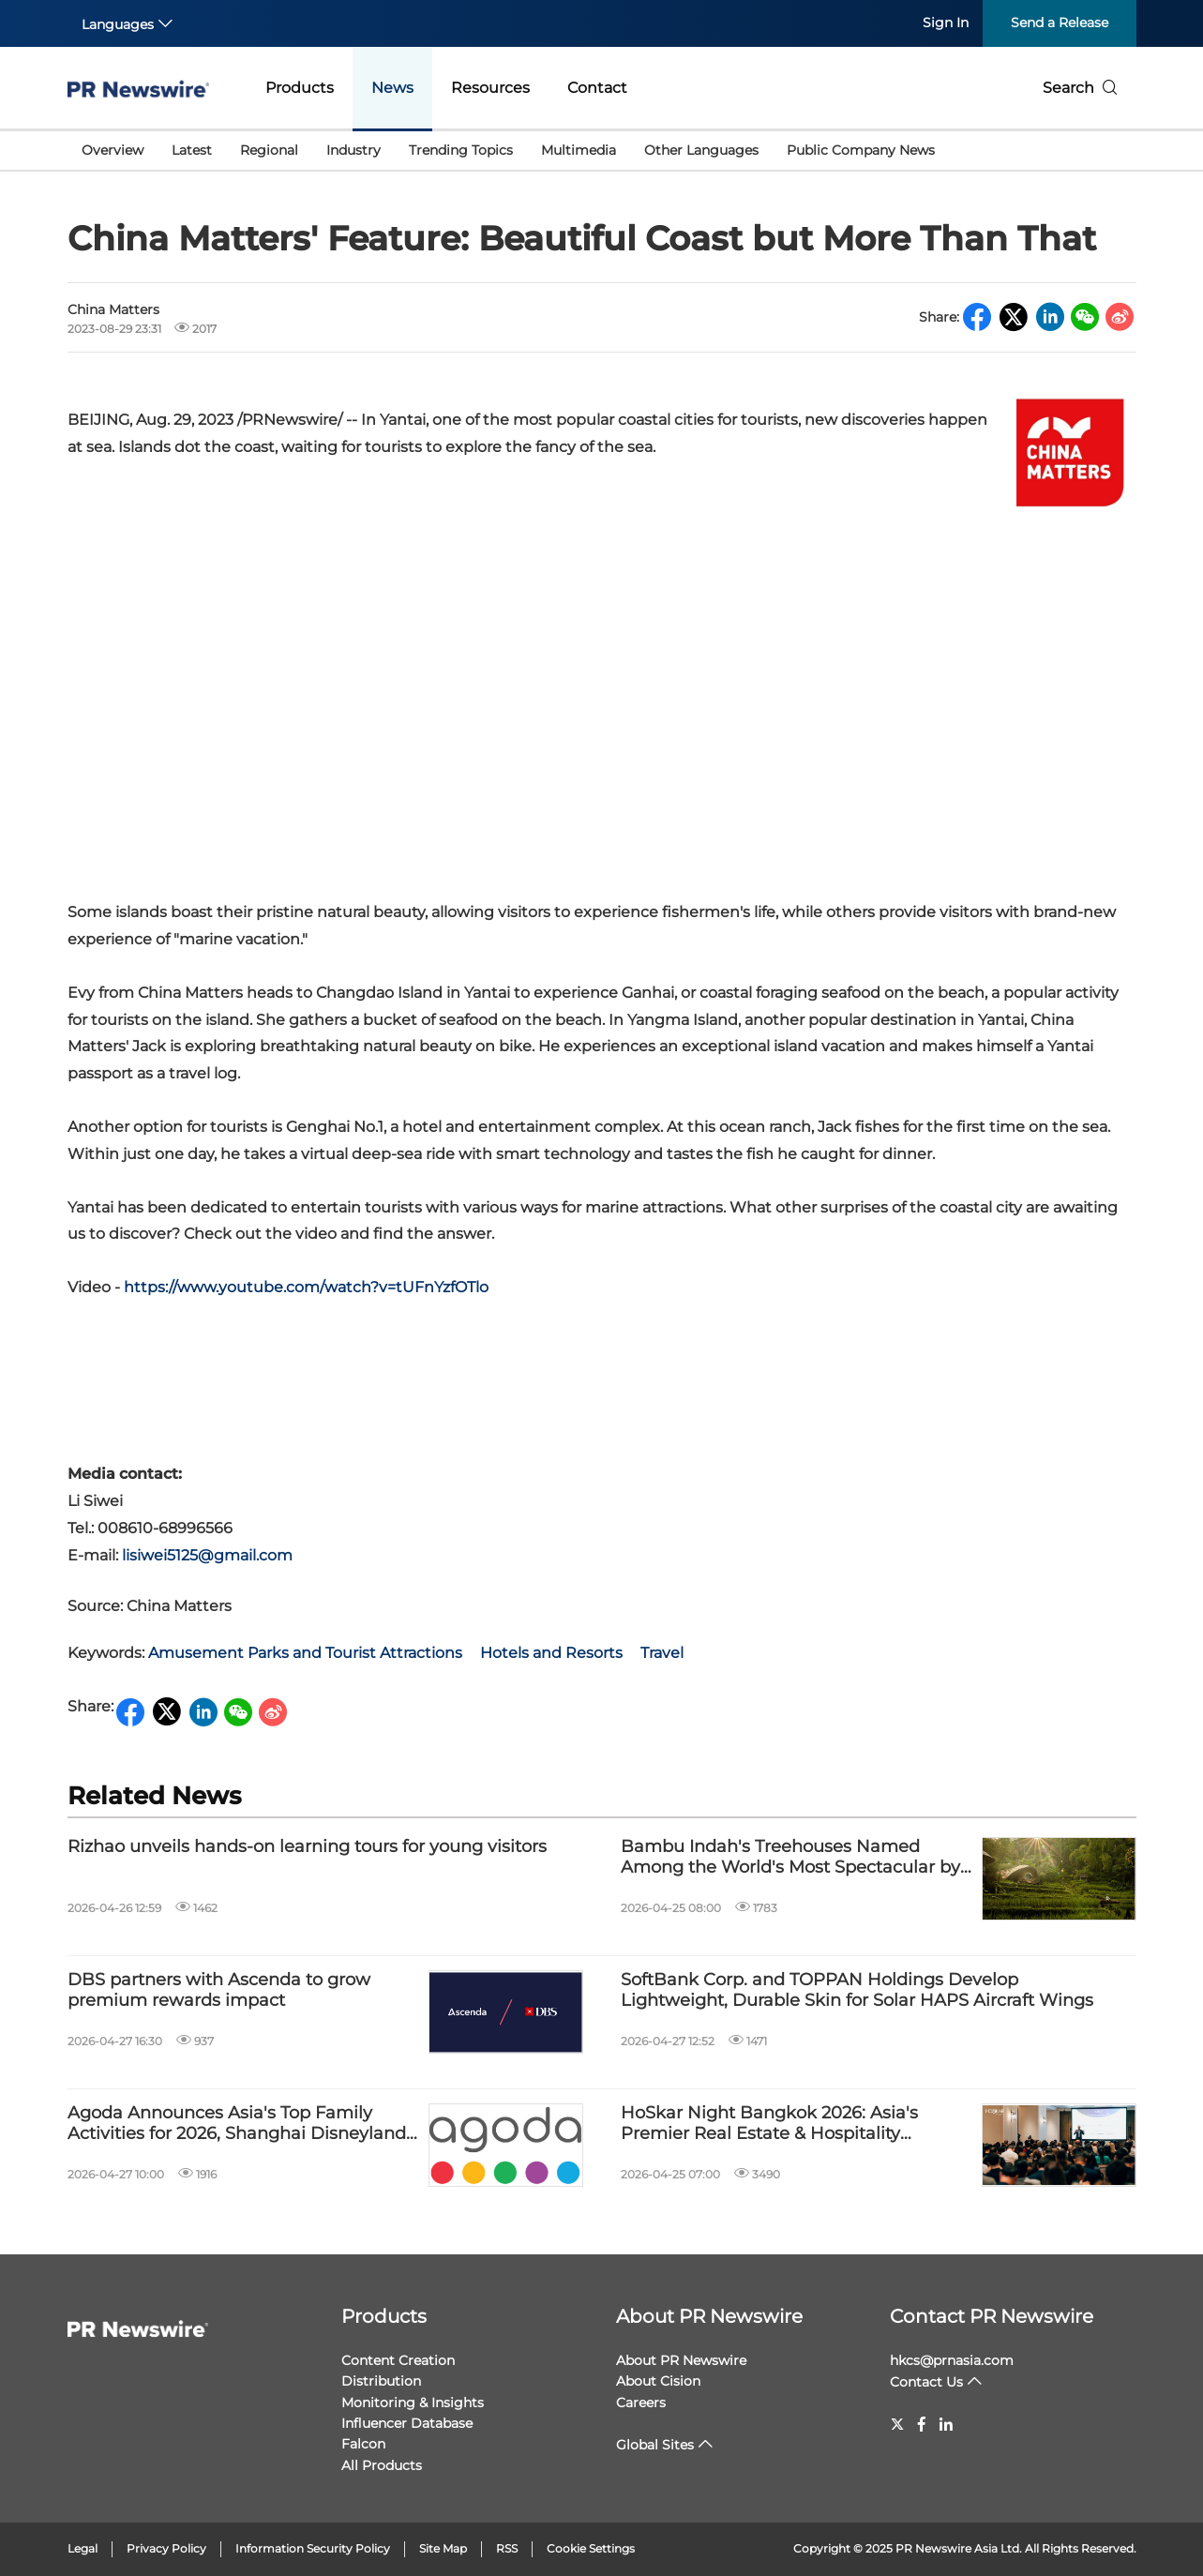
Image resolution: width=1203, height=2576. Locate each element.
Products (299, 88)
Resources (490, 88)
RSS (507, 2548)
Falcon (363, 2443)
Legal (83, 2548)
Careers (641, 2402)
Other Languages (701, 150)
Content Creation (398, 2360)
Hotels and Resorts (551, 1653)
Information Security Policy (312, 2548)
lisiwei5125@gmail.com (207, 1555)
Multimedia (578, 150)
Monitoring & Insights (412, 2402)
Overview (112, 150)
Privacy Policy (166, 2548)
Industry (353, 150)
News (392, 88)
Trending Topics (461, 150)
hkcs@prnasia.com (952, 2360)
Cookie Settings (591, 2548)
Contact (597, 88)
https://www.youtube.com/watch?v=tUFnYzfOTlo (306, 1287)
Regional (269, 150)
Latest (192, 150)
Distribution (381, 2381)
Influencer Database (407, 2423)
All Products (381, 2465)
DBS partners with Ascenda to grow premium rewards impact (219, 1990)
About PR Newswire (709, 2316)
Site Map (443, 2548)
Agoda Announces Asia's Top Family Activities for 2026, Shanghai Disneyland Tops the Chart (237, 2123)
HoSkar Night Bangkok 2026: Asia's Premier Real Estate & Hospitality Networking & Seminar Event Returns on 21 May (792, 2123)
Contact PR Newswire (991, 2316)
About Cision (658, 2381)
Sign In (946, 22)
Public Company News (861, 150)
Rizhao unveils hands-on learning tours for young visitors (307, 1847)
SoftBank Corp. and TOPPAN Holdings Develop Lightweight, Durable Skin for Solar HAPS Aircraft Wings (857, 1990)
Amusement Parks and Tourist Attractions (305, 1653)
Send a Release (1059, 22)
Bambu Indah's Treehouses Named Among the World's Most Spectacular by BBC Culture (790, 1857)
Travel (662, 1653)
